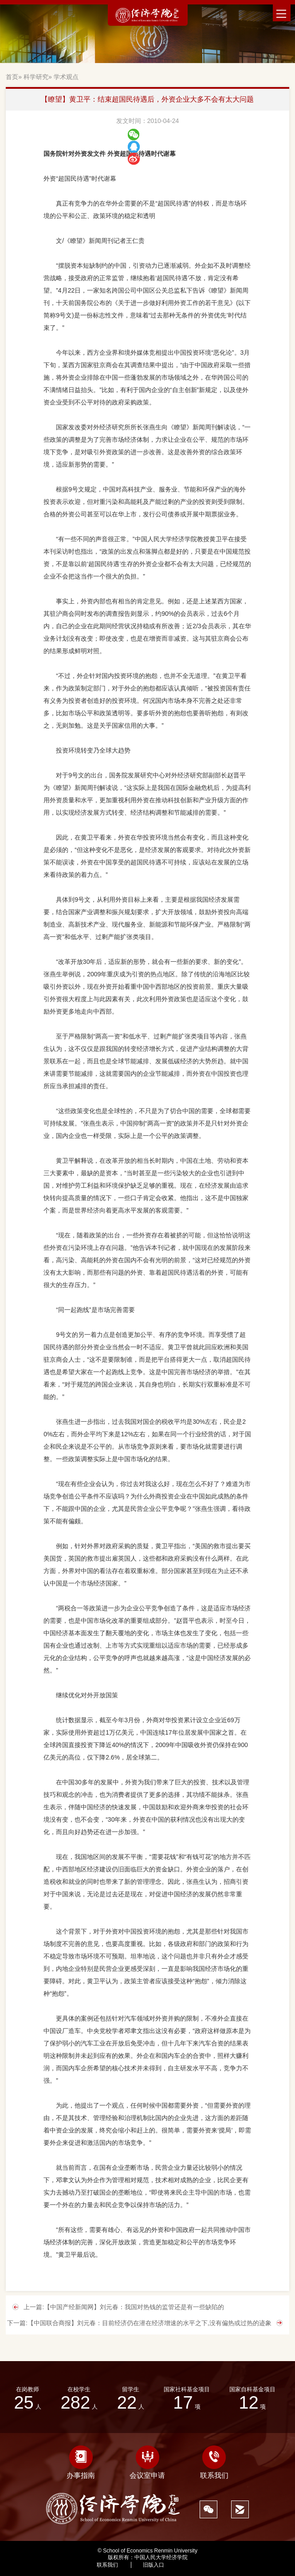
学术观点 (66, 76)
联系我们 (214, 2462)
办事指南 (81, 2462)
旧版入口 (153, 2565)
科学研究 (36, 76)
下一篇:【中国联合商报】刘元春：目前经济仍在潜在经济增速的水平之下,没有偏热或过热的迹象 (139, 2322)
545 (193, 2565)
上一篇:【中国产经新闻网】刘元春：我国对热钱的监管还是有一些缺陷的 (124, 2306)
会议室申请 (147, 2462)
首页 (12, 76)
